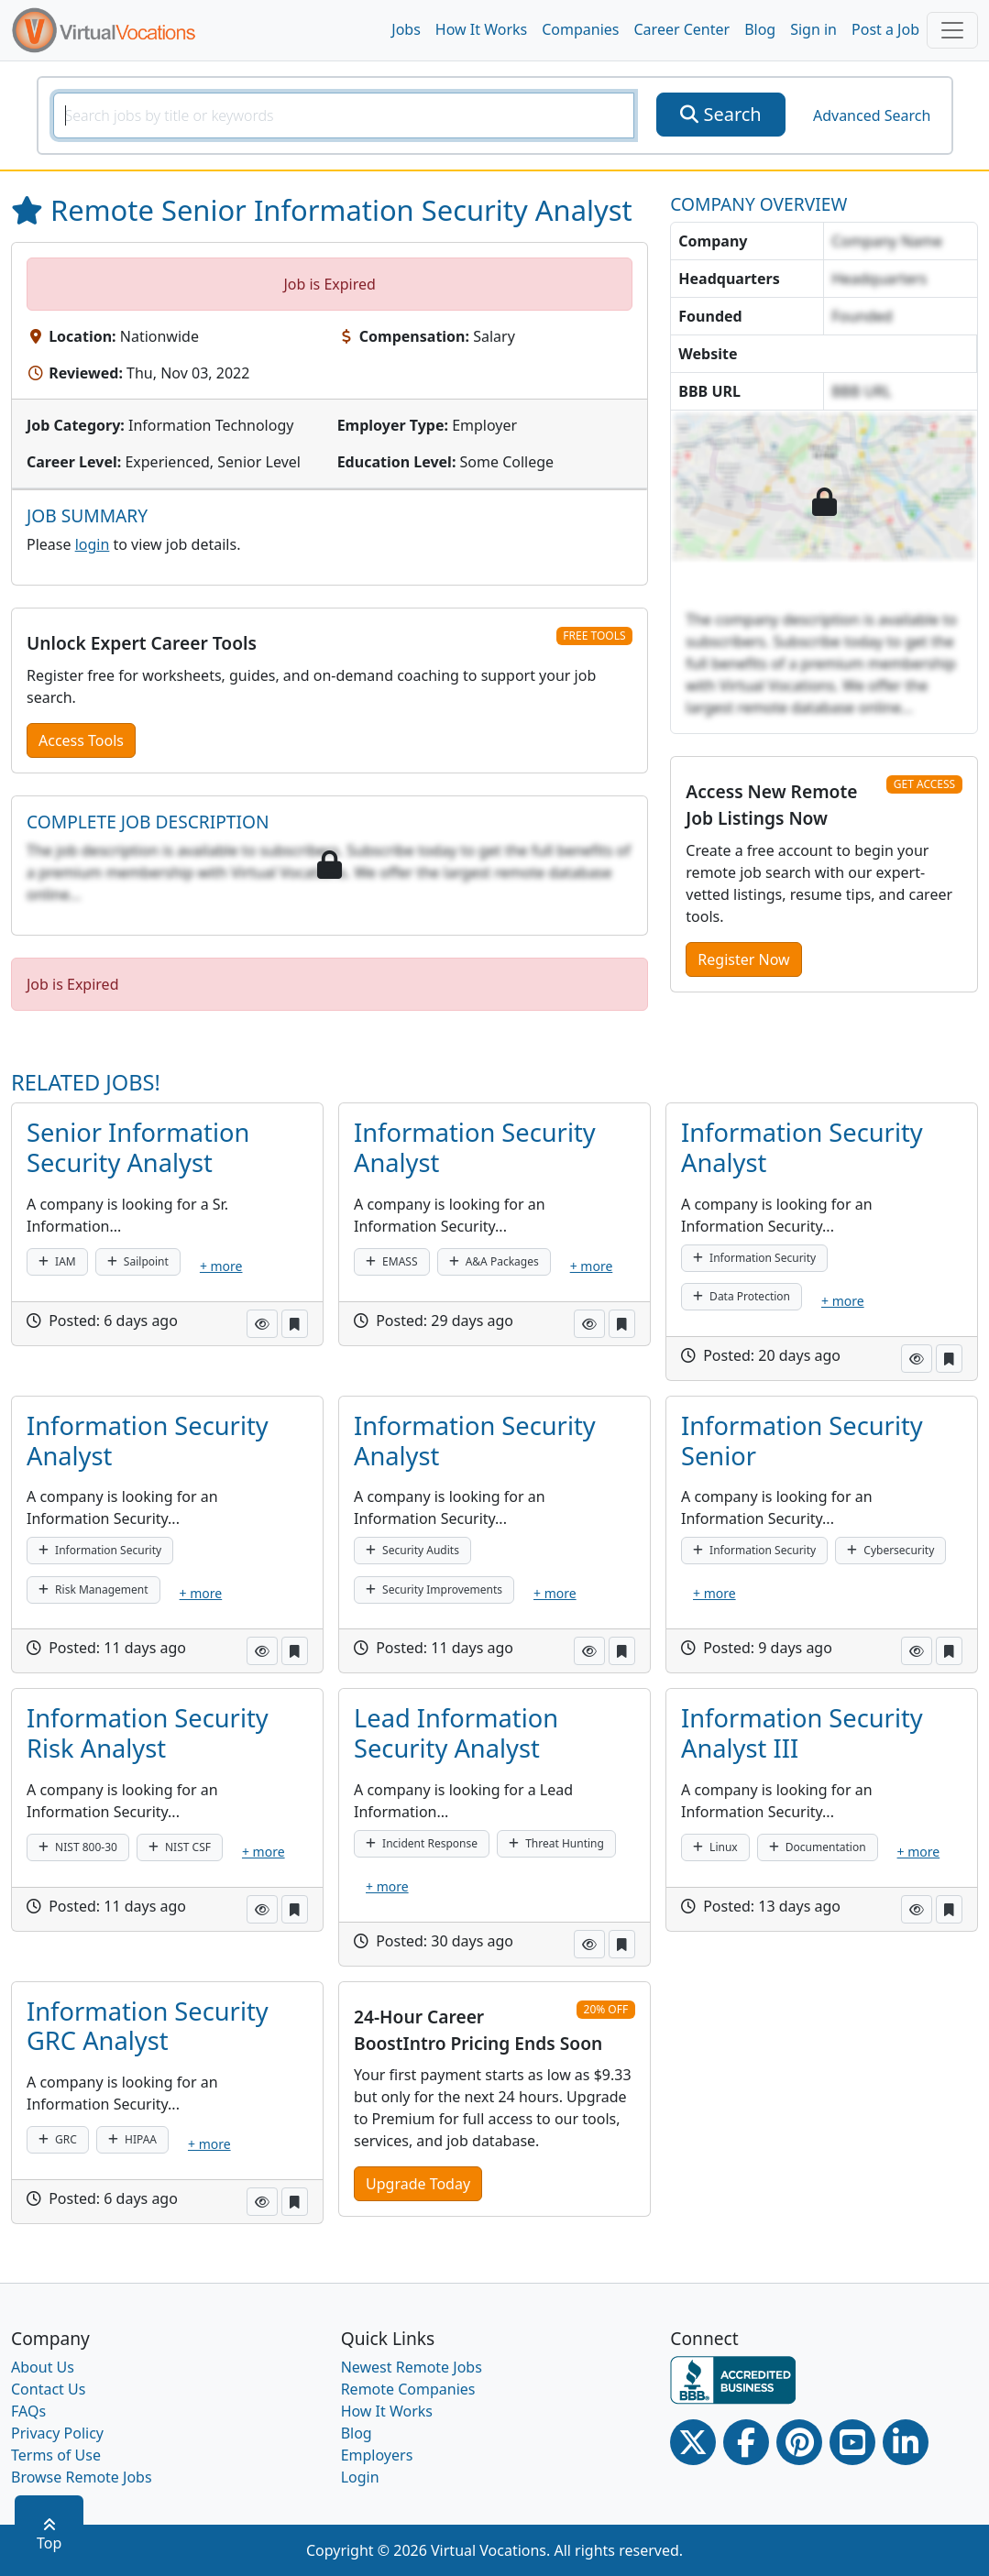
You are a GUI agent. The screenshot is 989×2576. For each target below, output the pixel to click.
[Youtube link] (852, 2442)
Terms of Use (56, 2455)
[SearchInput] (344, 115)
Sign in (813, 29)
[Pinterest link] (799, 2442)
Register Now (743, 959)
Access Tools (81, 740)
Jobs (406, 29)
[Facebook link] (746, 2442)
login (92, 544)
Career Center (682, 29)
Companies (580, 29)
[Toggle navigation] (952, 30)
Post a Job (885, 29)
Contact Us (48, 2389)
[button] (262, 1324)
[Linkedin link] (906, 2442)
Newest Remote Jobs (411, 2367)
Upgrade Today (418, 2184)
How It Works (481, 29)
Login (360, 2477)
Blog (759, 29)
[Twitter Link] (693, 2442)
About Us (42, 2367)
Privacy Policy (57, 2433)
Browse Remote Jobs (81, 2477)
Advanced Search (871, 115)
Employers (377, 2455)
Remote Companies (408, 2389)
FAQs (28, 2411)
